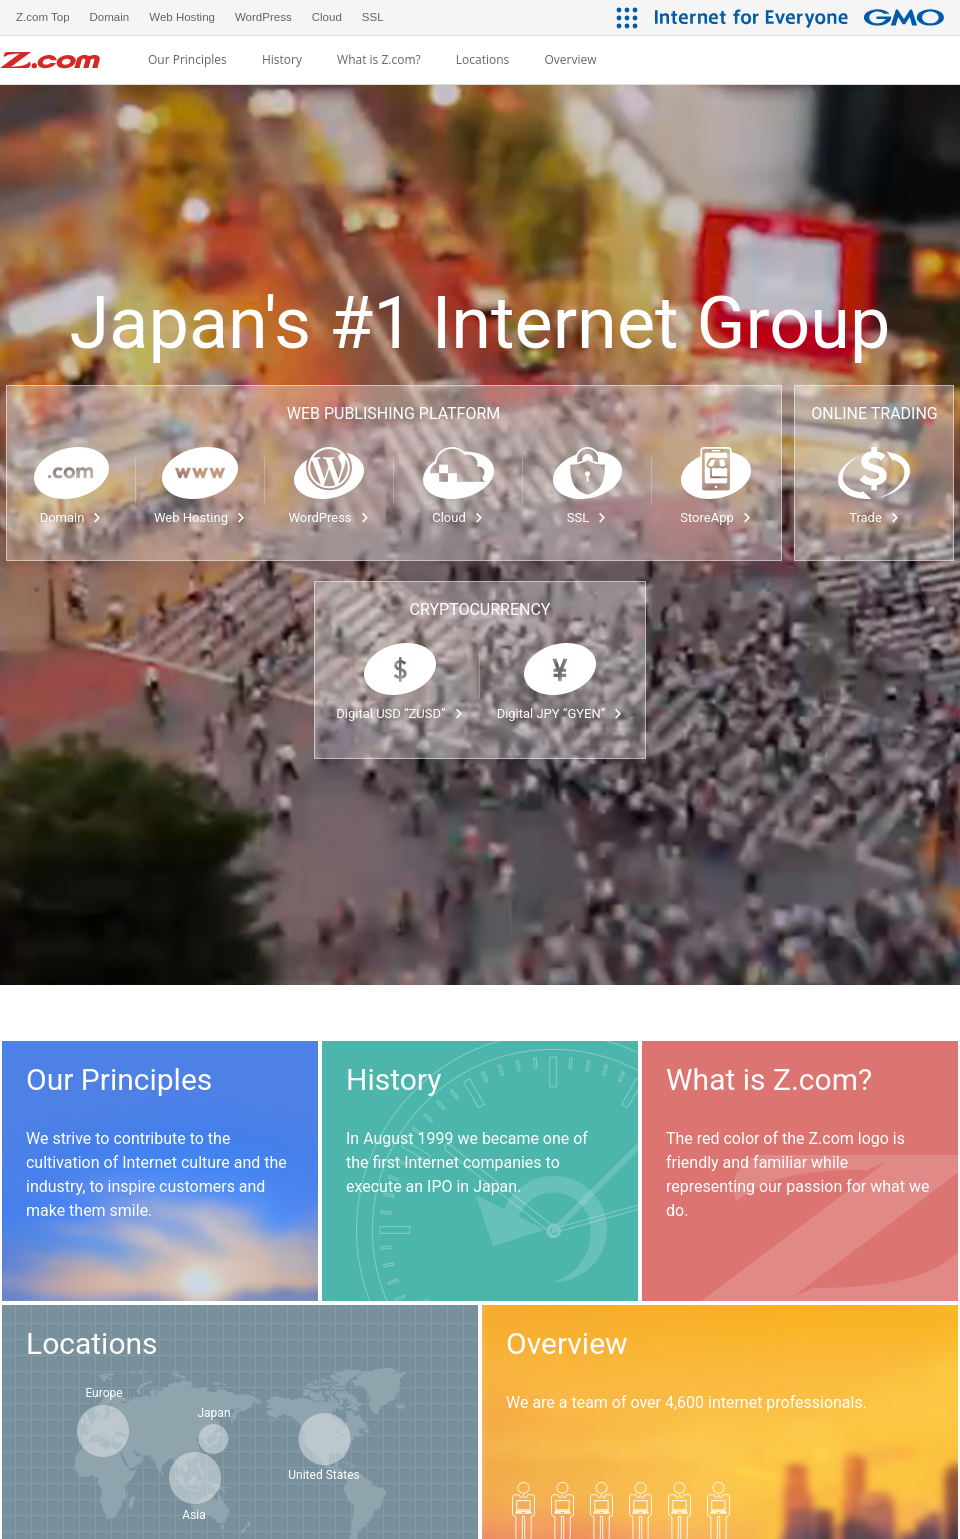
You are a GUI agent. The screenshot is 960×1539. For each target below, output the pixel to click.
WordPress (328, 517)
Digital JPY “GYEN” (560, 713)
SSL (587, 517)
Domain (71, 517)
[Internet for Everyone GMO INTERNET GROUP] (802, 17)
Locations (483, 60)
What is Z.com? (379, 60)
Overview (570, 60)
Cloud (458, 517)
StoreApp (715, 517)
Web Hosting (200, 517)
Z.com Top (43, 17)
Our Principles (187, 60)
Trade (874, 517)
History (282, 60)
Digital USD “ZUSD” (399, 713)
